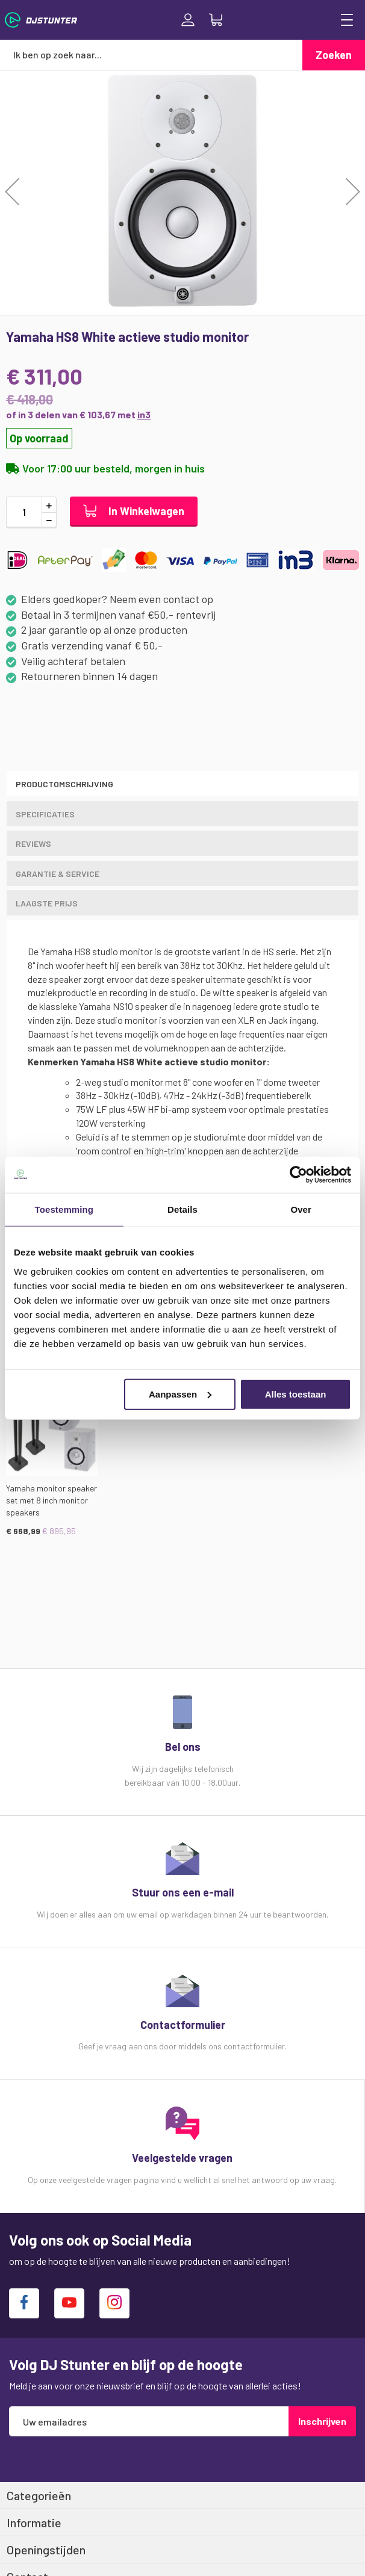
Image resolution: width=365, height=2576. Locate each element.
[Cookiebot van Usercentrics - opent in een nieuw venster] (298, 1175)
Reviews (33, 843)
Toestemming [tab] (64, 1209)
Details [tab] (182, 1209)
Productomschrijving (64, 784)
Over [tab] (300, 1209)
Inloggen (188, 19)
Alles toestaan (295, 1394)
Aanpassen (180, 1394)
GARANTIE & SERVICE (57, 873)
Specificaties (45, 814)
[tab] (182, 783)
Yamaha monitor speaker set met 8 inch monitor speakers (51, 1500)
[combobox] (151, 55)
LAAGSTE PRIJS (47, 903)
